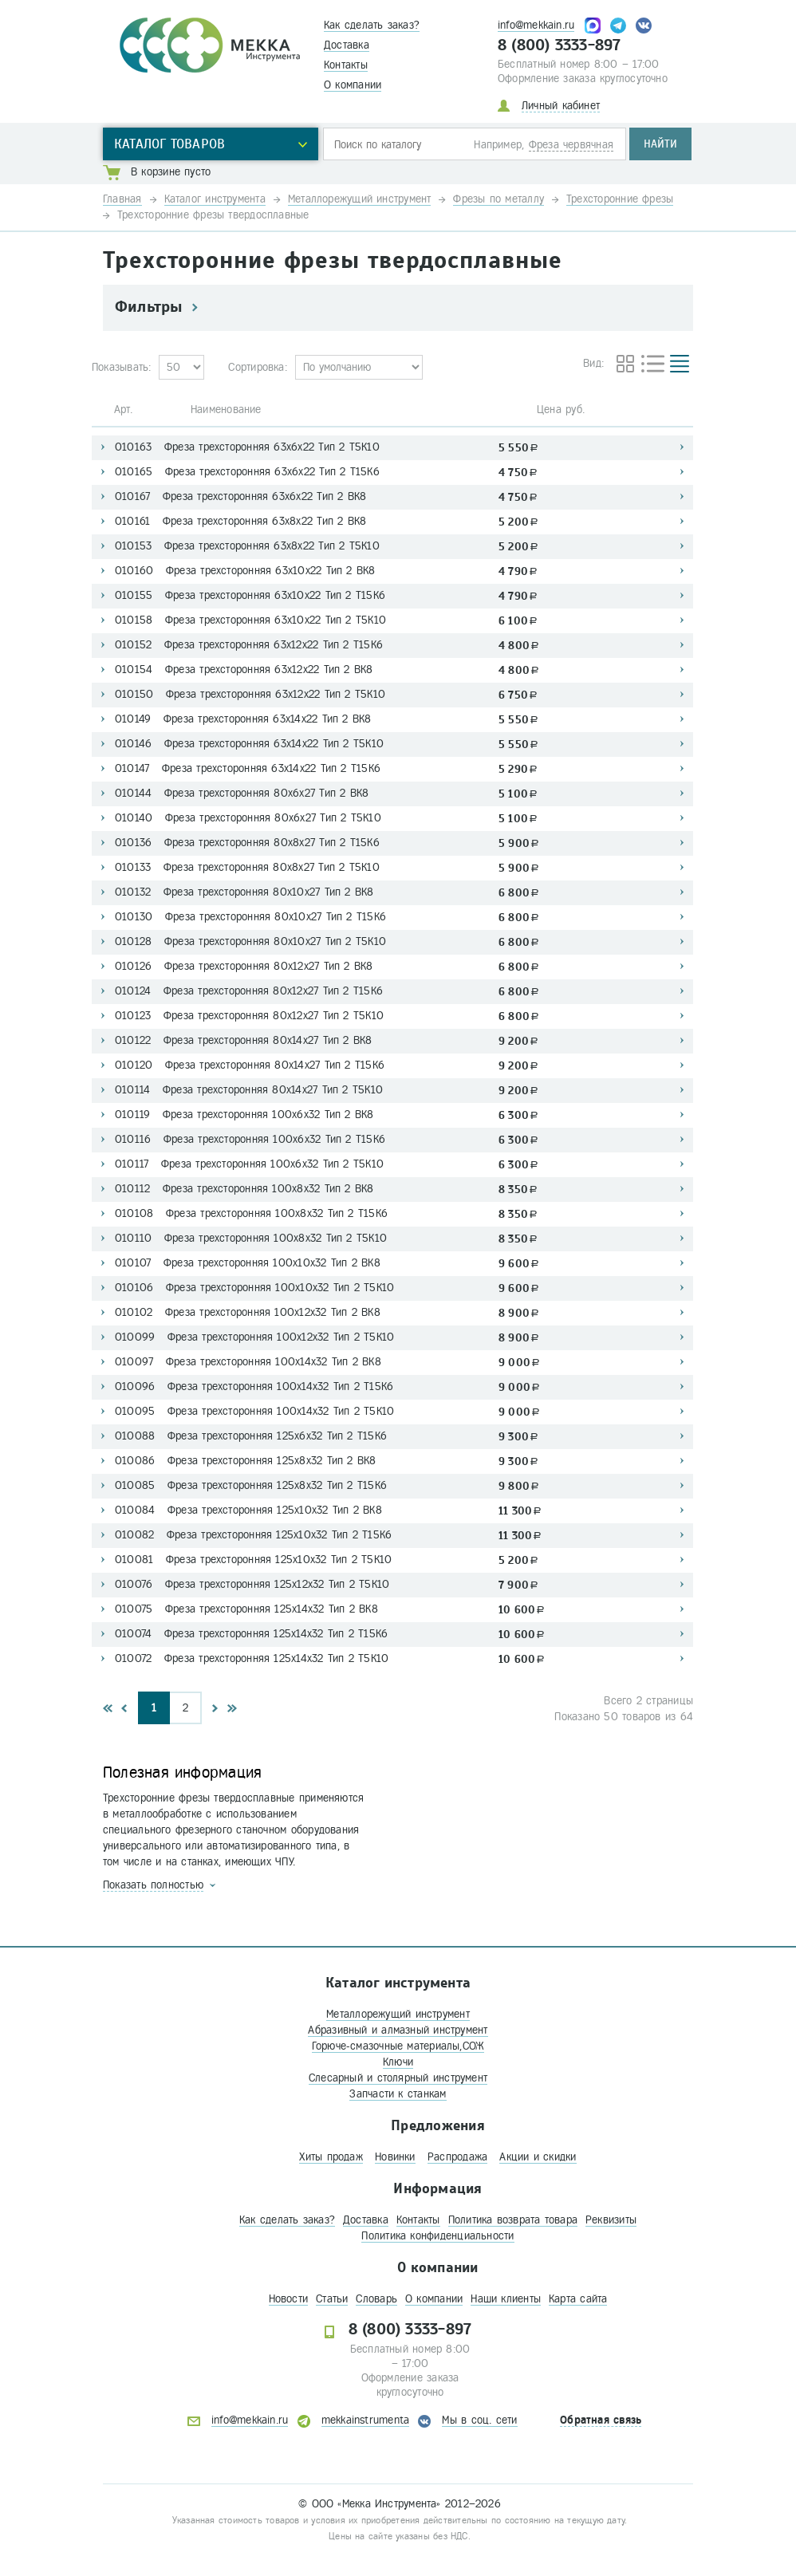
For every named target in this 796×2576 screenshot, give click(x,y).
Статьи (332, 2299)
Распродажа (457, 2157)
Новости (289, 2299)
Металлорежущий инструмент (398, 2014)
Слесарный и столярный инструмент (398, 2078)
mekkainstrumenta (365, 2420)
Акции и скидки (537, 2157)
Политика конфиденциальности (437, 2236)
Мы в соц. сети (479, 2420)
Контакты (346, 65)
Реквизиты (610, 2220)
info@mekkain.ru (536, 25)
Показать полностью (153, 1885)
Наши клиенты (506, 2299)
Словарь (376, 2299)
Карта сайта (578, 2299)
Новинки (395, 2157)
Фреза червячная (571, 145)
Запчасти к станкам (397, 2094)
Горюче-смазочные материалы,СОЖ (398, 2046)
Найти (660, 144)
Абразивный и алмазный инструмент (397, 2030)
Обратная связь (600, 2420)
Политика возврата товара (512, 2220)
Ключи (398, 2062)
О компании (352, 85)
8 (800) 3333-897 (559, 45)
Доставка (346, 45)
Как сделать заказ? (372, 25)
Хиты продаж (330, 2157)
